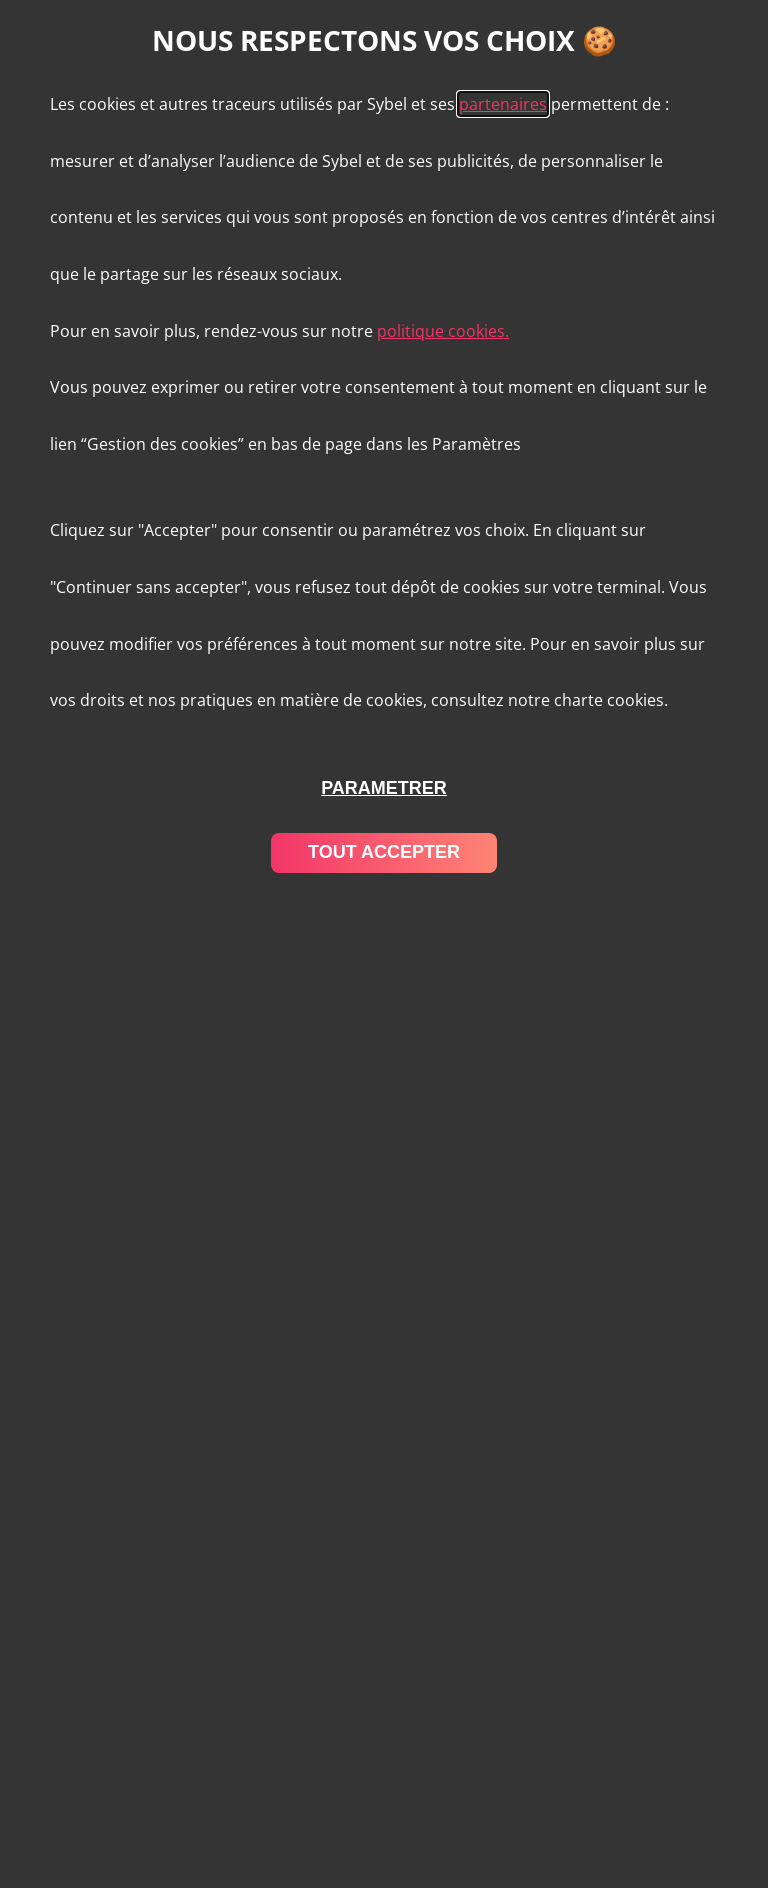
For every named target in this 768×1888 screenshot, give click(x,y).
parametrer (384, 788)
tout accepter (384, 852)
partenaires (503, 104)
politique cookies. (443, 331)
